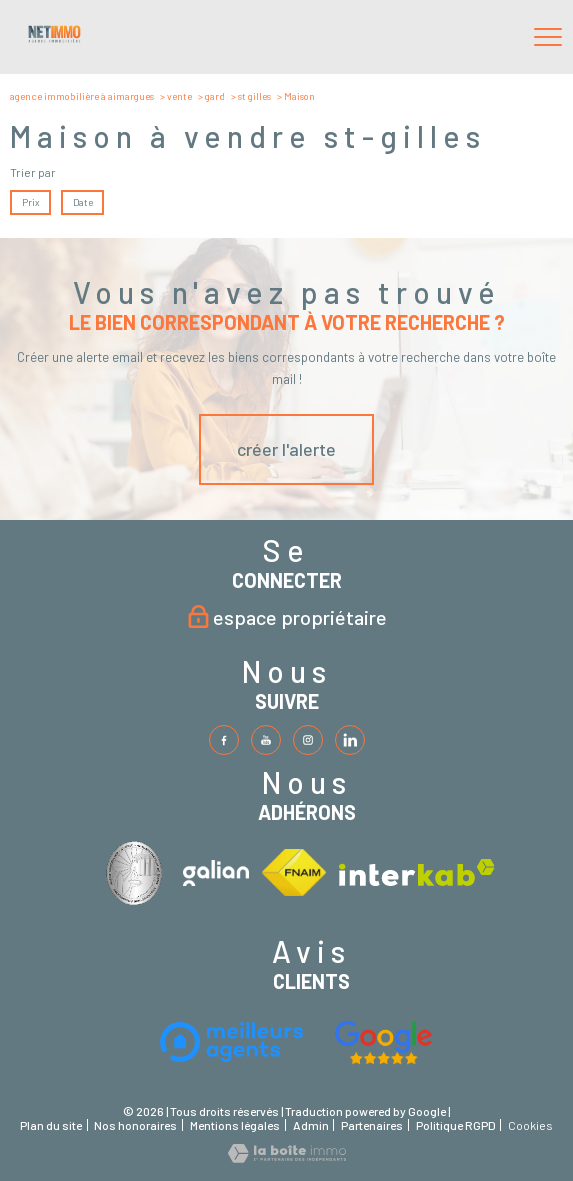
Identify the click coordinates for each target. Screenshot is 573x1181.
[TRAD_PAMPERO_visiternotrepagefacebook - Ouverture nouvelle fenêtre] (224, 740)
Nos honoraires (135, 1125)
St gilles (254, 96)
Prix (31, 202)
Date (82, 202)
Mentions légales (235, 1125)
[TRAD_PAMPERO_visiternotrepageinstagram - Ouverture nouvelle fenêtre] (308, 740)
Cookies (530, 1125)
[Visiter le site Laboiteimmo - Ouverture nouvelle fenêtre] (287, 1158)
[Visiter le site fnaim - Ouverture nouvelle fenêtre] (294, 872)
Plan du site (51, 1125)
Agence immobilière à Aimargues (82, 96)
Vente (179, 96)
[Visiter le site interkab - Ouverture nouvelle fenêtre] (138, 872)
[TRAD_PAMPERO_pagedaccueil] (54, 39)
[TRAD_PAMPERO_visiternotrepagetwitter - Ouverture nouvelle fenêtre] (266, 740)
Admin (311, 1125)
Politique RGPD (456, 1125)
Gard (215, 96)
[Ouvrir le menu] (548, 37)
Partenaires (372, 1125)
